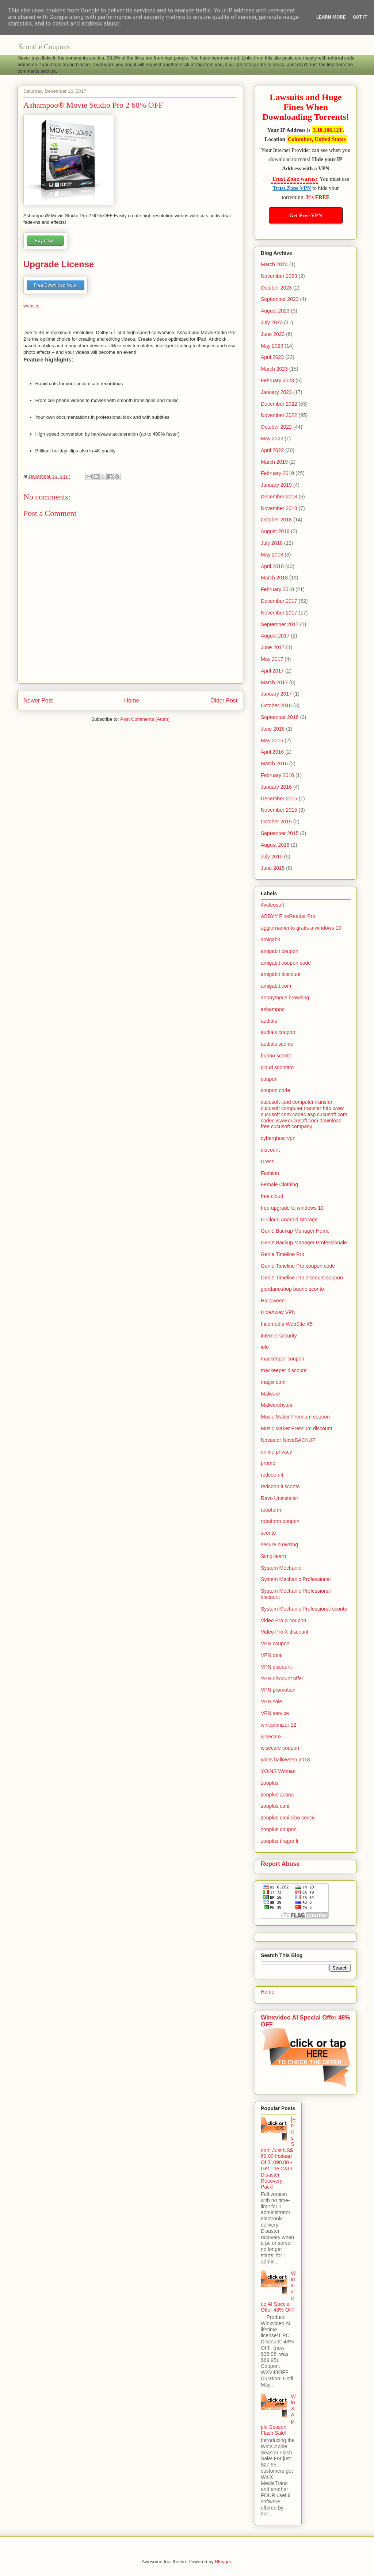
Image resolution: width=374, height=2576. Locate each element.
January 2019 (276, 485)
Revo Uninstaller (279, 1498)
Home (132, 700)
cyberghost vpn (278, 1138)
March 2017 (274, 682)
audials (269, 1021)
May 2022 (272, 438)
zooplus (269, 1783)
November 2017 (279, 613)
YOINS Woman (278, 1771)
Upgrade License (58, 264)
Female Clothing (279, 1184)
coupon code (275, 1090)
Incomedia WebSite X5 (287, 1324)
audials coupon (278, 1032)
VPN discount (276, 1667)
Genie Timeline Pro (282, 1254)
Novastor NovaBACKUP (288, 1440)
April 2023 (272, 357)
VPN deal (271, 1655)
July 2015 (272, 857)
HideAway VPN (278, 1312)
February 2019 (277, 473)
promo (268, 1463)
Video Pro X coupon (283, 1620)
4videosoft (272, 905)
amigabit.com (276, 986)
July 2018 (272, 543)
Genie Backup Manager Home (295, 1231)
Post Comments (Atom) (144, 719)
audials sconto (277, 1044)
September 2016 (280, 717)
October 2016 (276, 705)
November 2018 (279, 508)
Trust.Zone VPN (291, 188)
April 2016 (272, 752)
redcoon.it (272, 1475)
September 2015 (280, 833)
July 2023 (272, 322)
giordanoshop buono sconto (292, 1289)
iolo (265, 1347)
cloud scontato (277, 1067)
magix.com (273, 1382)
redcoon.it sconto (280, 1486)
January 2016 (276, 787)
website (31, 306)
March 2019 (274, 462)
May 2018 (272, 555)
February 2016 (277, 775)
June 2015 (273, 868)
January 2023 (276, 392)
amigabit (270, 939)
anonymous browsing (285, 997)
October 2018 (276, 520)
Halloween (273, 1301)
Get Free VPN (305, 215)
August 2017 (275, 636)
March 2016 (274, 763)
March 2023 (274, 369)
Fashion (270, 1173)
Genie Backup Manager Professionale (304, 1242)
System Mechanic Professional (296, 1579)
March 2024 (274, 264)
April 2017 (272, 671)
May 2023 (272, 346)
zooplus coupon (279, 1829)
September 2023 (280, 299)
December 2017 (279, 601)
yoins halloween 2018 (285, 1759)
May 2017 (272, 659)
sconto (268, 1533)
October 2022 (276, 427)
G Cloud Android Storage (289, 1219)
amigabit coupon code (286, 963)
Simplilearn (273, 1556)
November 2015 (279, 810)
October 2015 (276, 821)
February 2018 (277, 589)
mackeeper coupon (282, 1359)
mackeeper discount (283, 1370)
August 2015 (275, 845)
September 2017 (280, 624)
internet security (279, 1336)
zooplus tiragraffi (279, 1841)
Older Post (223, 700)
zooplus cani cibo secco (288, 1818)
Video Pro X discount (285, 1632)
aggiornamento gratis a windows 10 (301, 928)
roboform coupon (280, 1521)
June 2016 (273, 729)
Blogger (223, 2561)
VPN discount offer (282, 1678)
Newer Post (38, 700)
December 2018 (279, 496)
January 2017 (276, 694)
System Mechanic (281, 1568)
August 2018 (275, 531)
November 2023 (279, 276)
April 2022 (272, 450)
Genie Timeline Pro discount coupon (302, 1278)
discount (270, 1150)
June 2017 (273, 647)
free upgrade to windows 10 (292, 1208)
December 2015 (279, 798)
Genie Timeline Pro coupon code (298, 1266)
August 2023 (275, 311)
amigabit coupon (279, 951)
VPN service (275, 1713)
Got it (360, 17)
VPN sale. (272, 1701)
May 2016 (272, 740)
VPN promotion (278, 1690)
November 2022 (279, 415)
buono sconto (276, 1056)
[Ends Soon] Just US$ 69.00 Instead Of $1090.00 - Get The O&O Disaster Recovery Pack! (278, 2153)
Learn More (331, 17)
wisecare (271, 1736)
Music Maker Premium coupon (295, 1417)
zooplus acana (277, 1795)
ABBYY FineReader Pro (288, 916)
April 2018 (272, 566)
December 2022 (279, 404)
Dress (267, 1161)
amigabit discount (281, 974)
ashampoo (273, 1009)
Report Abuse (280, 1863)
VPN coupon (275, 1643)
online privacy (276, 1452)
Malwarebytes (276, 1405)
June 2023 (273, 334)
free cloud (272, 1196)
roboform (271, 1510)
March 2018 (274, 578)
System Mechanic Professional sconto (304, 1609)
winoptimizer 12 (278, 1725)
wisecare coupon (280, 1748)
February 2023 (277, 380)
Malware (270, 1394)
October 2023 (276, 288)
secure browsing (279, 1544)
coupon (269, 1079)
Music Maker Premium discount (296, 1428)
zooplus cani (275, 1806)
